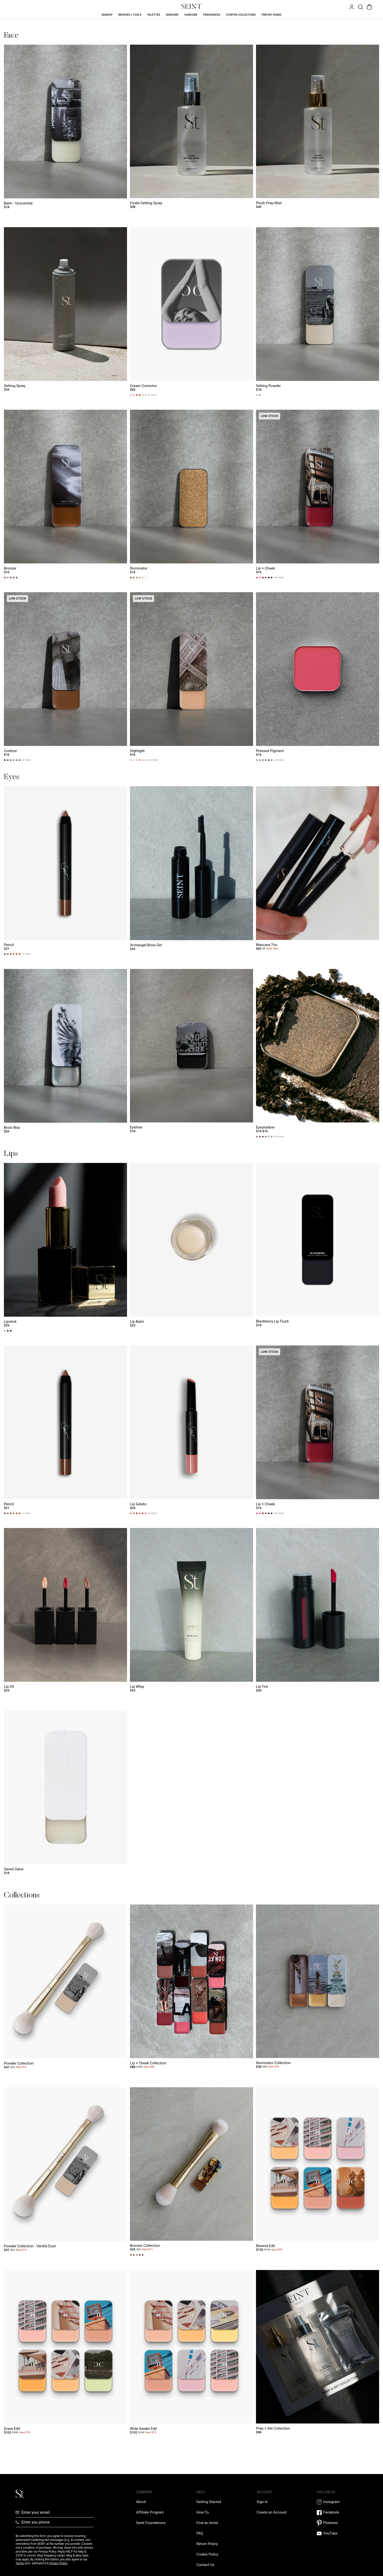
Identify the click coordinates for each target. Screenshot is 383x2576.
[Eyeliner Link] (191, 1053)
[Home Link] (191, 6)
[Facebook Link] (342, 2512)
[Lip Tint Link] (317, 1612)
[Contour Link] (65, 676)
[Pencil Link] (65, 870)
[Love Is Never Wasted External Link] (150, 2523)
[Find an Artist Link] (207, 2523)
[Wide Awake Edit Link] (191, 2354)
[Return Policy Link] (207, 2544)
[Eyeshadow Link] (317, 1053)
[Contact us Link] (205, 2565)
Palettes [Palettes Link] (153, 14)
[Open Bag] (368, 6)
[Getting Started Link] (208, 2502)
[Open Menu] (351, 6)
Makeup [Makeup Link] (107, 14)
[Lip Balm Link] (191, 1247)
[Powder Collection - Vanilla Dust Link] (65, 2171)
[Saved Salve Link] (65, 1795)
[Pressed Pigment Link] (317, 676)
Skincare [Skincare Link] (172, 14)
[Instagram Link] (342, 2502)
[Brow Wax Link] (65, 1053)
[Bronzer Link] (65, 494)
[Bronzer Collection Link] (191, 2171)
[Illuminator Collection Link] (317, 1989)
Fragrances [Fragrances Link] (211, 14)
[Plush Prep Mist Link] (317, 129)
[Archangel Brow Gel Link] (191, 870)
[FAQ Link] (199, 2533)
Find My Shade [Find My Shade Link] (271, 14)
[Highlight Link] (191, 676)
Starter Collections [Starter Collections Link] (241, 14)
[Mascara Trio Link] (317, 870)
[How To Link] (202, 2512)
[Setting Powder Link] (317, 311)
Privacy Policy (58, 2563)
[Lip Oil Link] (65, 1612)
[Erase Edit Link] (65, 2354)
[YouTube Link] (342, 2533)
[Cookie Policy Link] (207, 2554)
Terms (20, 2563)
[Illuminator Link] (191, 494)
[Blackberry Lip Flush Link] (317, 1247)
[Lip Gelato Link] (191, 1429)
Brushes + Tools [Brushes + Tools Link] (129, 14)
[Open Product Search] (360, 6)
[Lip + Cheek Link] (317, 494)
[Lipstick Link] (65, 1247)
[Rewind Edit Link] (317, 2171)
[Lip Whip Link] (191, 1612)
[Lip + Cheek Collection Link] (191, 1989)
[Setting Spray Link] (65, 311)
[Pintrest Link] (342, 2523)
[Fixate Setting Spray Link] (191, 129)
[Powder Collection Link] (65, 1989)
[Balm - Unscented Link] (65, 129)
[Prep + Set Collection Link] (317, 2354)
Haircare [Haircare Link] (190, 14)
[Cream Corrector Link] (191, 311)
